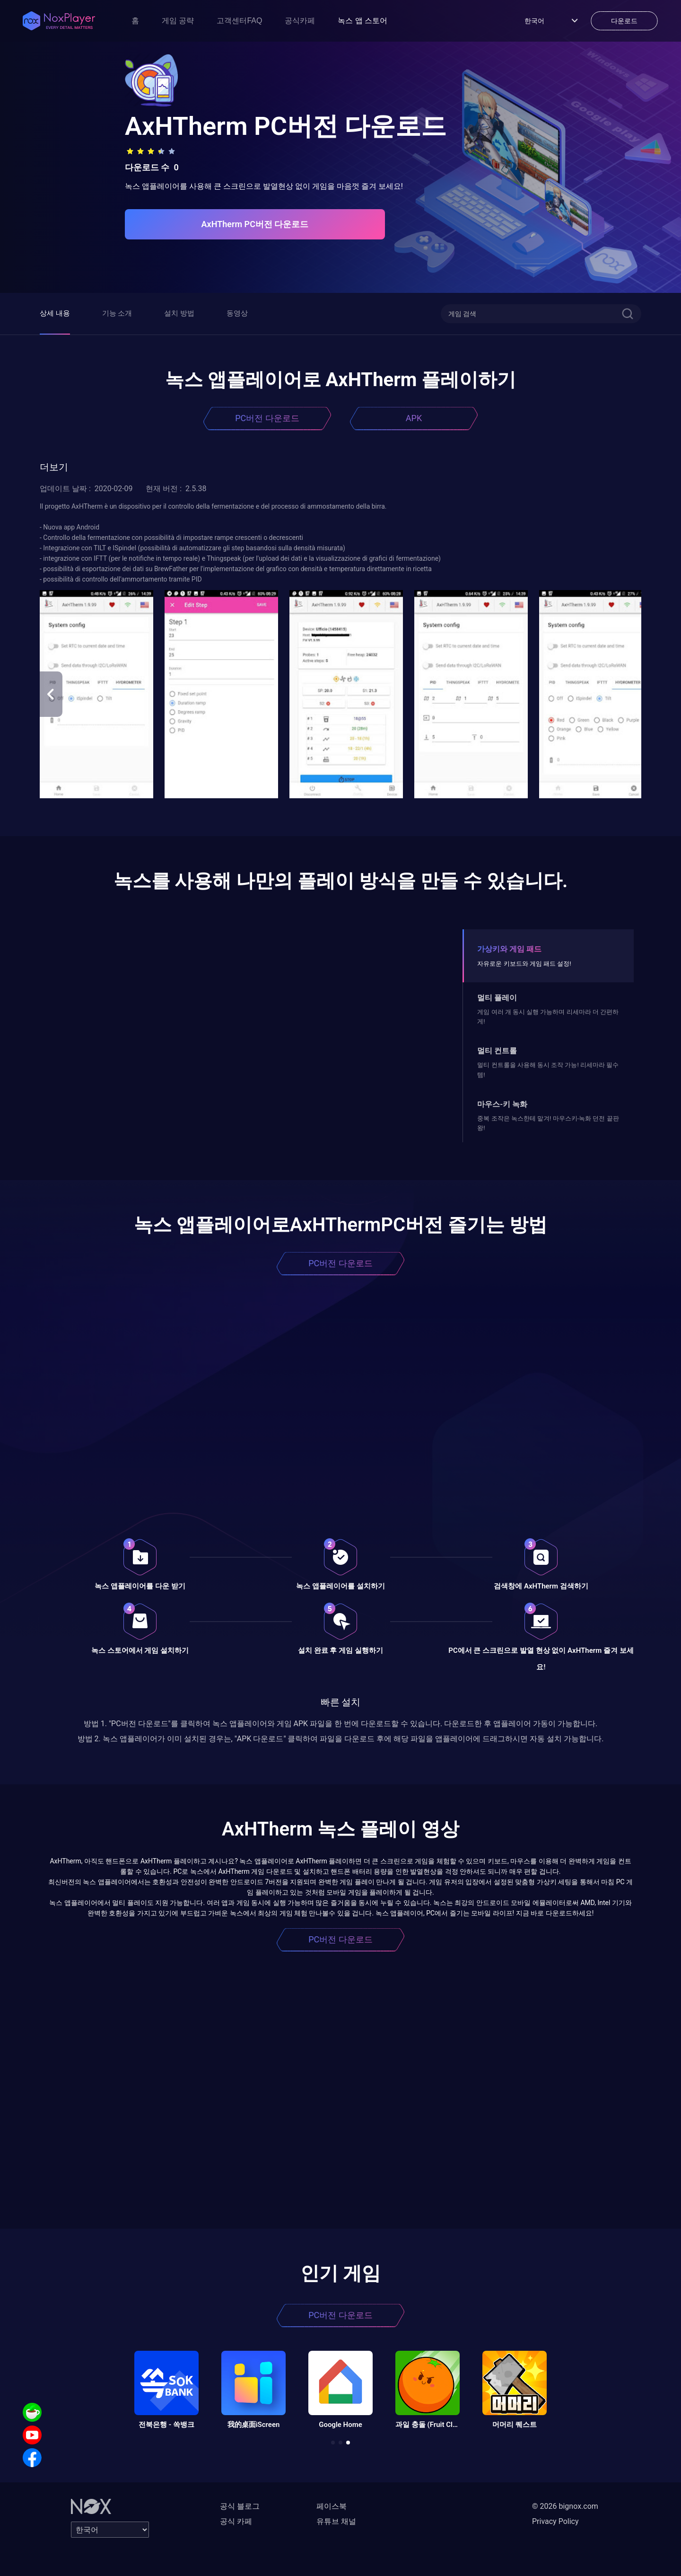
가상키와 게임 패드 (509, 948)
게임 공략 (178, 21)
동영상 (237, 313)
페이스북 (331, 2506)
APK (414, 418)
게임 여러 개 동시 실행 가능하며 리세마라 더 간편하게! (548, 1016)
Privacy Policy (555, 2521)
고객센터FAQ (239, 21)
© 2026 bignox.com (565, 2506)
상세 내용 (55, 313)
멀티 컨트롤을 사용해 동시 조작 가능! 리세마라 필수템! (548, 1069)
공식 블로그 (240, 2506)
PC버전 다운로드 (267, 418)
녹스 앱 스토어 (362, 21)
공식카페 (300, 21)
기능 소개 (117, 313)
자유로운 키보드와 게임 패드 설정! (524, 963)
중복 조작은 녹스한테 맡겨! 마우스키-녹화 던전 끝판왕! (548, 1123)
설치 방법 (179, 313)
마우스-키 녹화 (502, 1104)
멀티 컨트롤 (497, 1050)
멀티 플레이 (497, 997)
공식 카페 (236, 2521)
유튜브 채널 (336, 2521)
